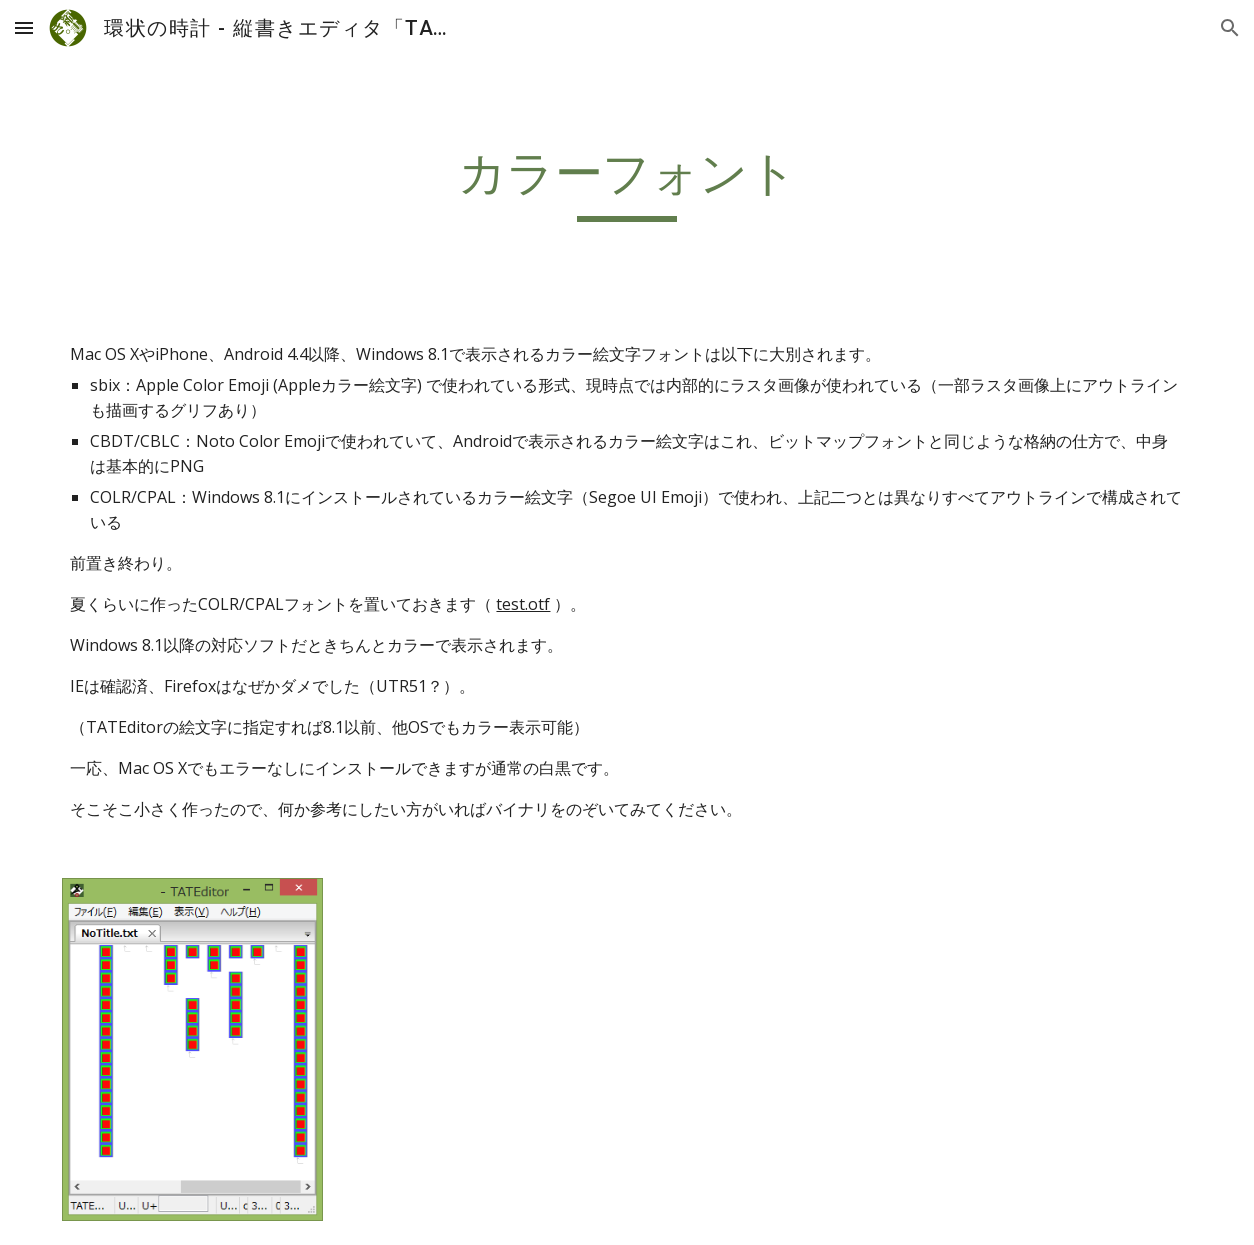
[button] (24, 27)
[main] (626, 183)
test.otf (523, 604)
